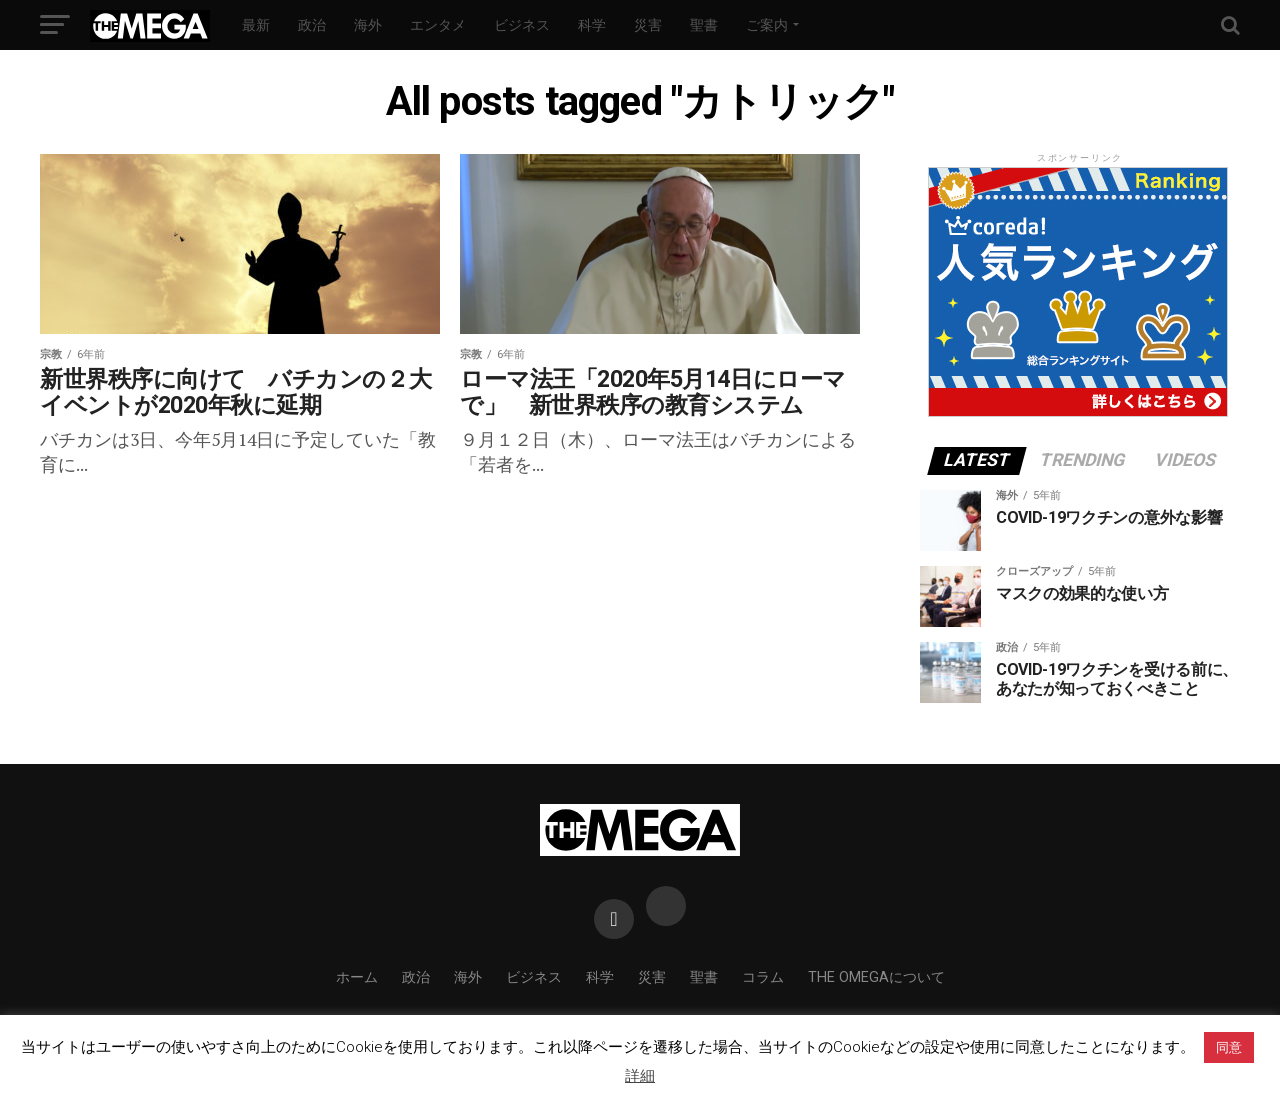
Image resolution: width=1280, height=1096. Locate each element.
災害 (648, 25)
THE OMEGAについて (876, 977)
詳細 (640, 1076)
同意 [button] (1229, 1047)
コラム (763, 977)
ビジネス (522, 25)
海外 (368, 25)
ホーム (357, 977)
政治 (312, 25)
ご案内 (767, 25)
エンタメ (438, 25)
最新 (256, 25)
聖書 (704, 25)
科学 (592, 25)
